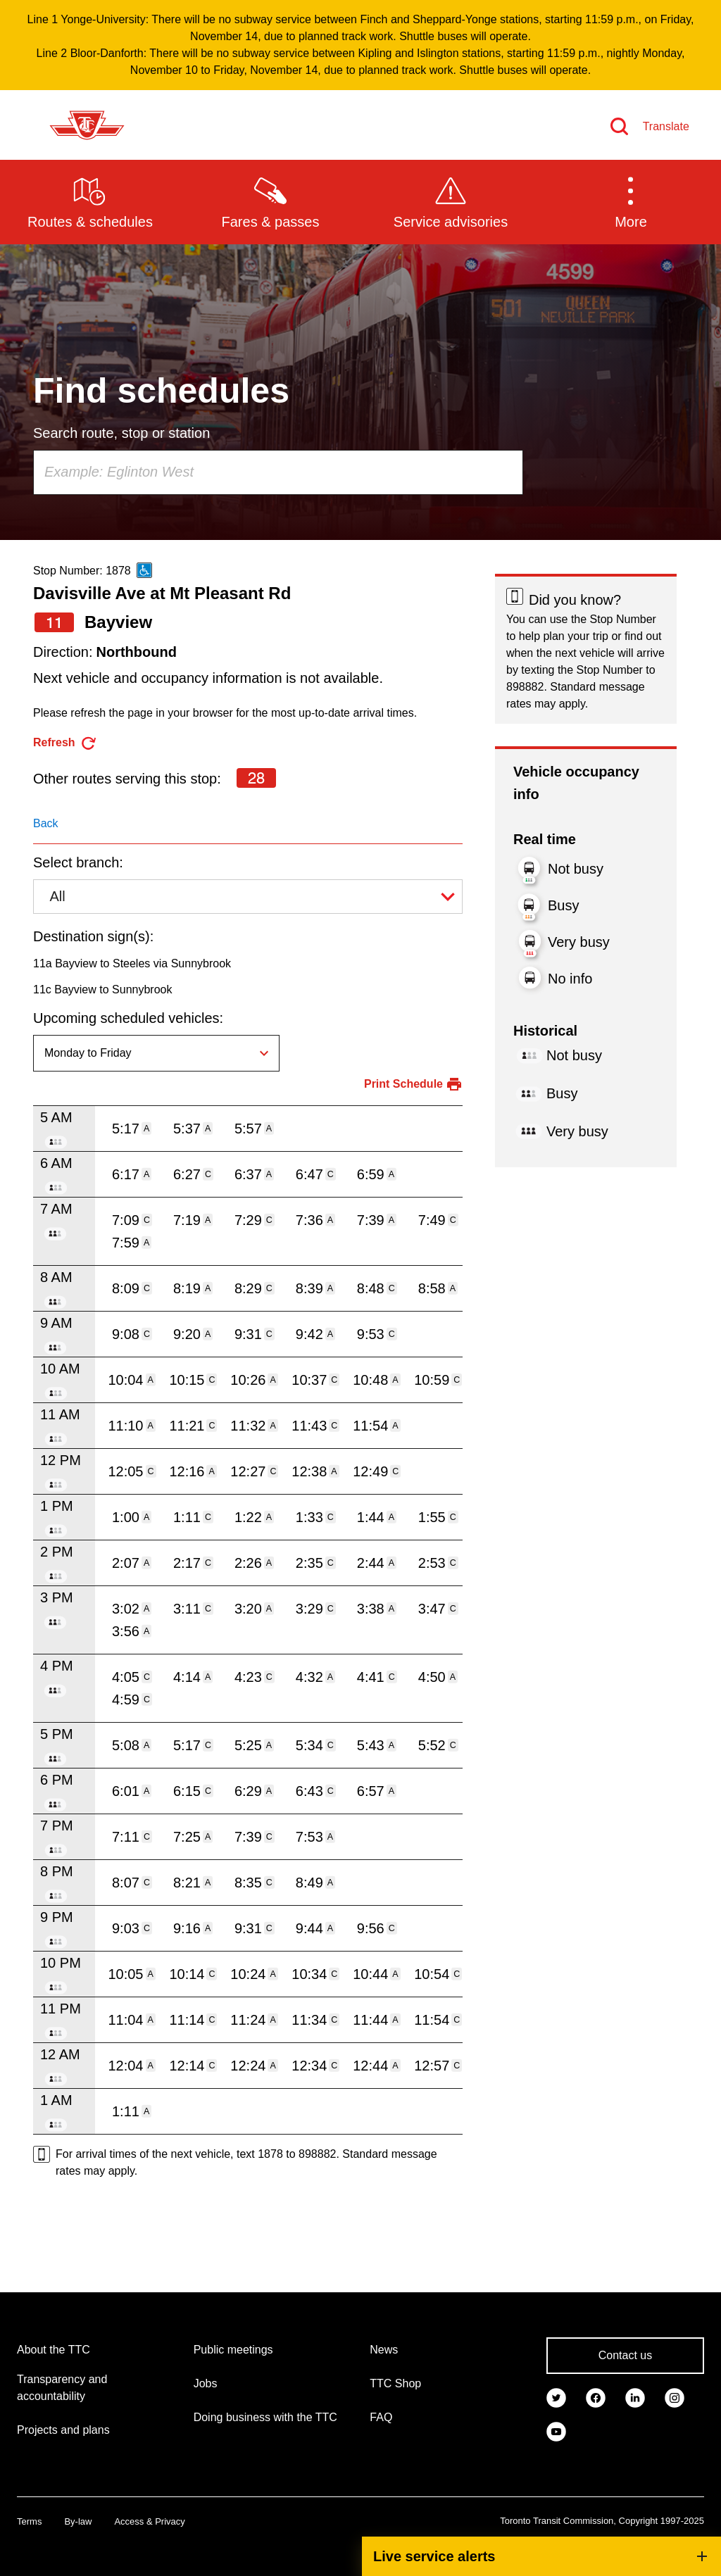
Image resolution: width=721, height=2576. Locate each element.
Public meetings (233, 2350)
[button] (631, 201)
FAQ (381, 2417)
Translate (666, 126)
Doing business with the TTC (265, 2417)
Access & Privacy (149, 2521)
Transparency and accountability (62, 2387)
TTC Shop (395, 2383)
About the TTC (53, 2350)
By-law (78, 2521)
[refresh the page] (65, 743)
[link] (556, 2396)
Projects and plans (63, 2430)
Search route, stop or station (121, 433)
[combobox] (278, 472)
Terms (29, 2521)
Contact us (625, 2355)
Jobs (206, 2383)
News (384, 2350)
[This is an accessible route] (144, 570)
